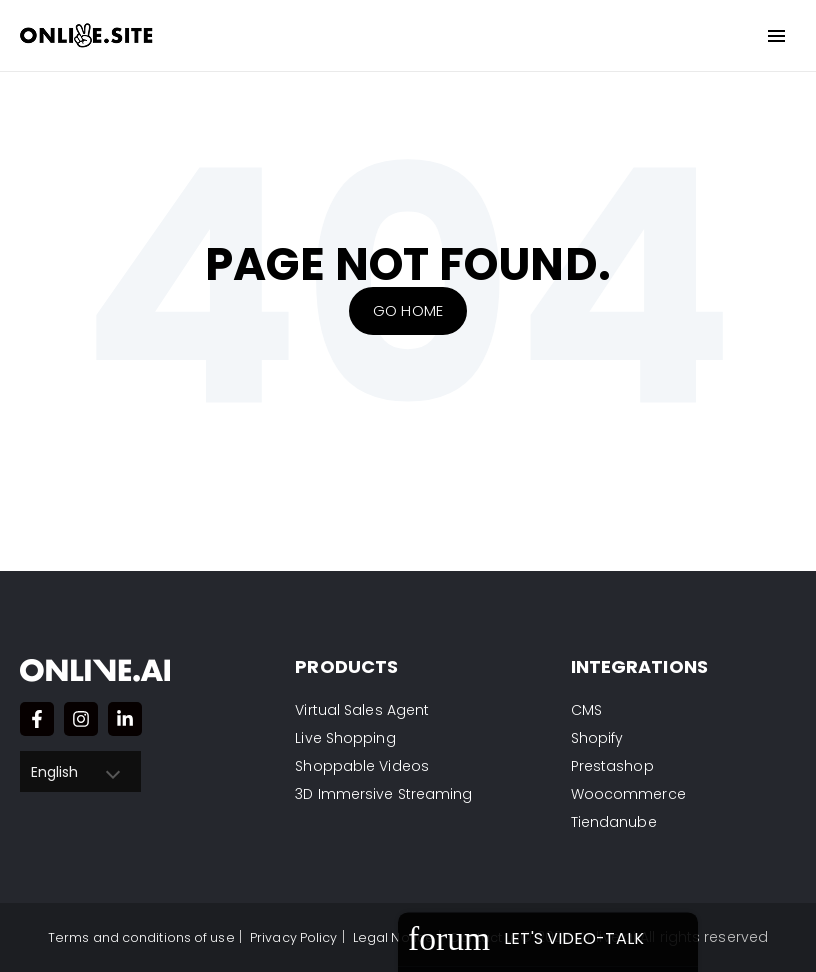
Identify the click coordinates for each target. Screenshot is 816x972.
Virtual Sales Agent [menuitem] (362, 710)
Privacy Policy (295, 937)
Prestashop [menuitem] (612, 766)
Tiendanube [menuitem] (614, 822)
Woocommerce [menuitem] (628, 794)
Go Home (408, 310)
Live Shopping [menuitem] (345, 738)
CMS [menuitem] (586, 710)
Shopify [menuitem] (597, 738)
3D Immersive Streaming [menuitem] (383, 794)
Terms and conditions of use (128, 937)
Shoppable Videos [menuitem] (362, 766)
